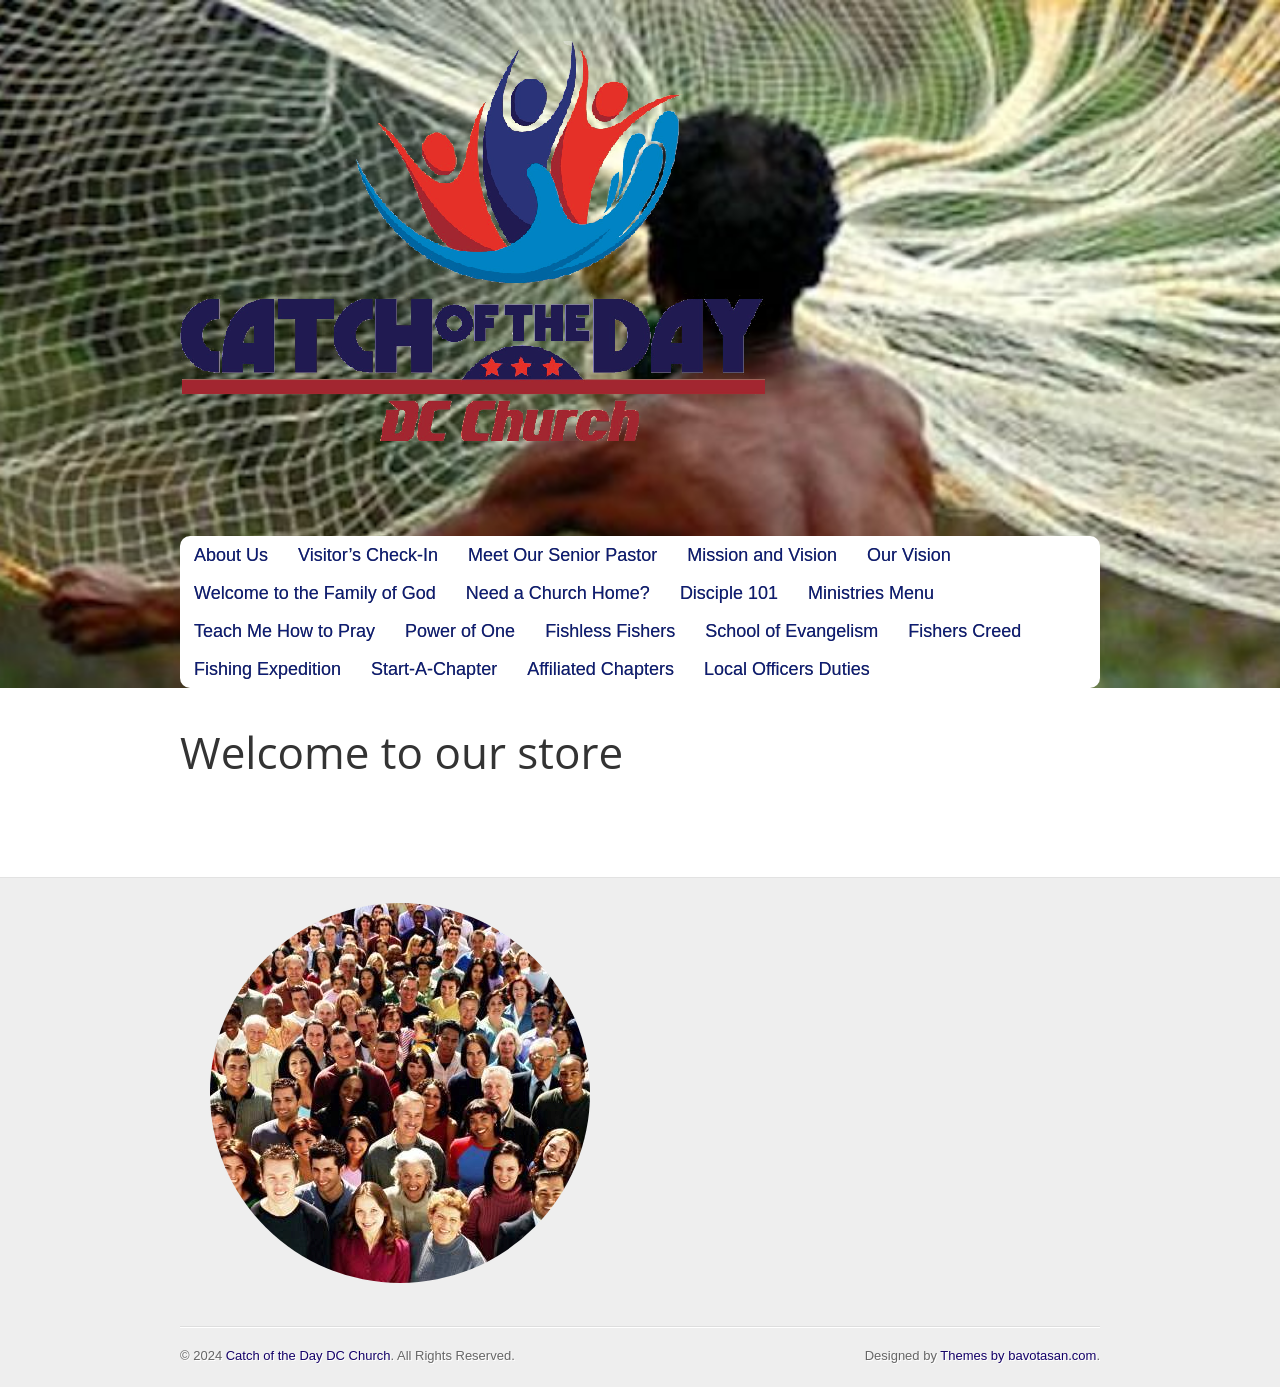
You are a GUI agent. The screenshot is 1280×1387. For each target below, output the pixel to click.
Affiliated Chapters (600, 669)
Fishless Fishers (610, 631)
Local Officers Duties (787, 669)
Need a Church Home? (558, 593)
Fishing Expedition (267, 669)
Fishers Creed (964, 631)
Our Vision (909, 555)
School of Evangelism (791, 631)
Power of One (460, 631)
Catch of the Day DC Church (308, 1355)
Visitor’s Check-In (368, 555)
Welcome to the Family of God (315, 593)
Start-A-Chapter (434, 669)
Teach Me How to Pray (284, 631)
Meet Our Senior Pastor (562, 555)
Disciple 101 (729, 593)
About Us (231, 555)
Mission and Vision (762, 555)
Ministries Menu (871, 593)
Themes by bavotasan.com (1018, 1355)
